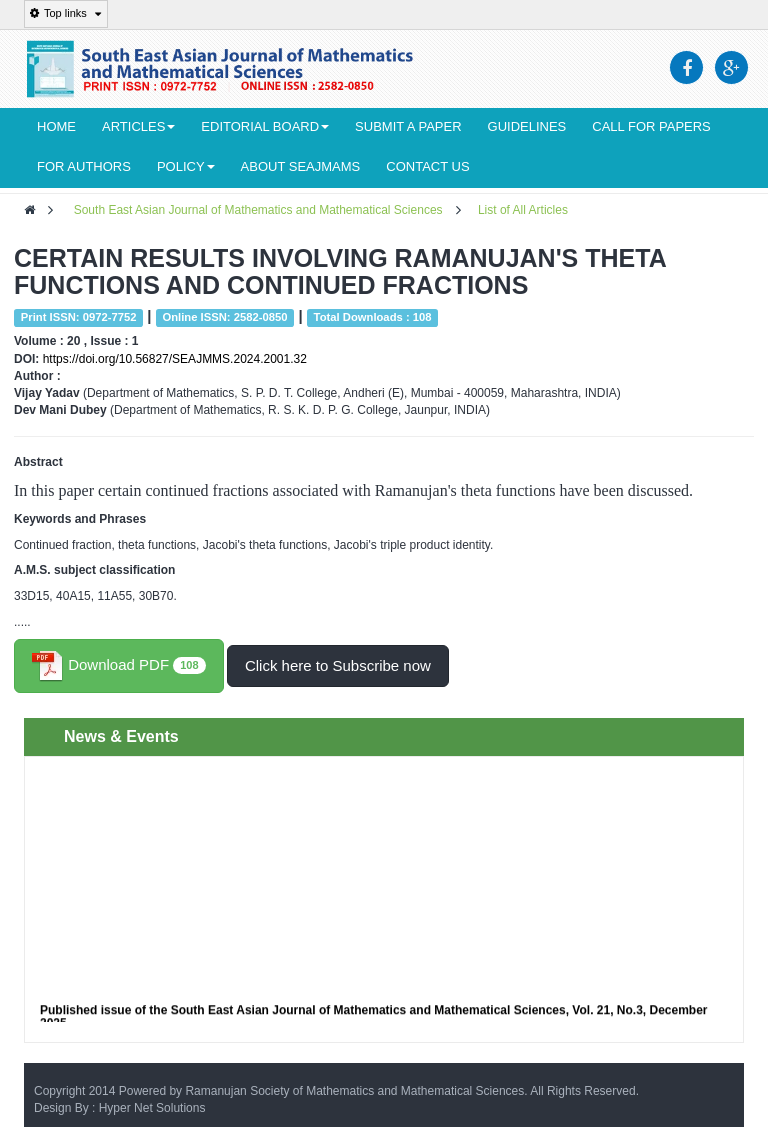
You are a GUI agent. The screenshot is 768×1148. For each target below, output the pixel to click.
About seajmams (301, 166)
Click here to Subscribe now (338, 665)
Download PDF (119, 666)
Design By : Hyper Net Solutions (119, 1108)
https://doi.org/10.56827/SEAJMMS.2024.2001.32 (175, 359)
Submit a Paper (408, 126)
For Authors (84, 166)
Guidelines (527, 126)
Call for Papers (651, 126)
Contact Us (427, 166)
